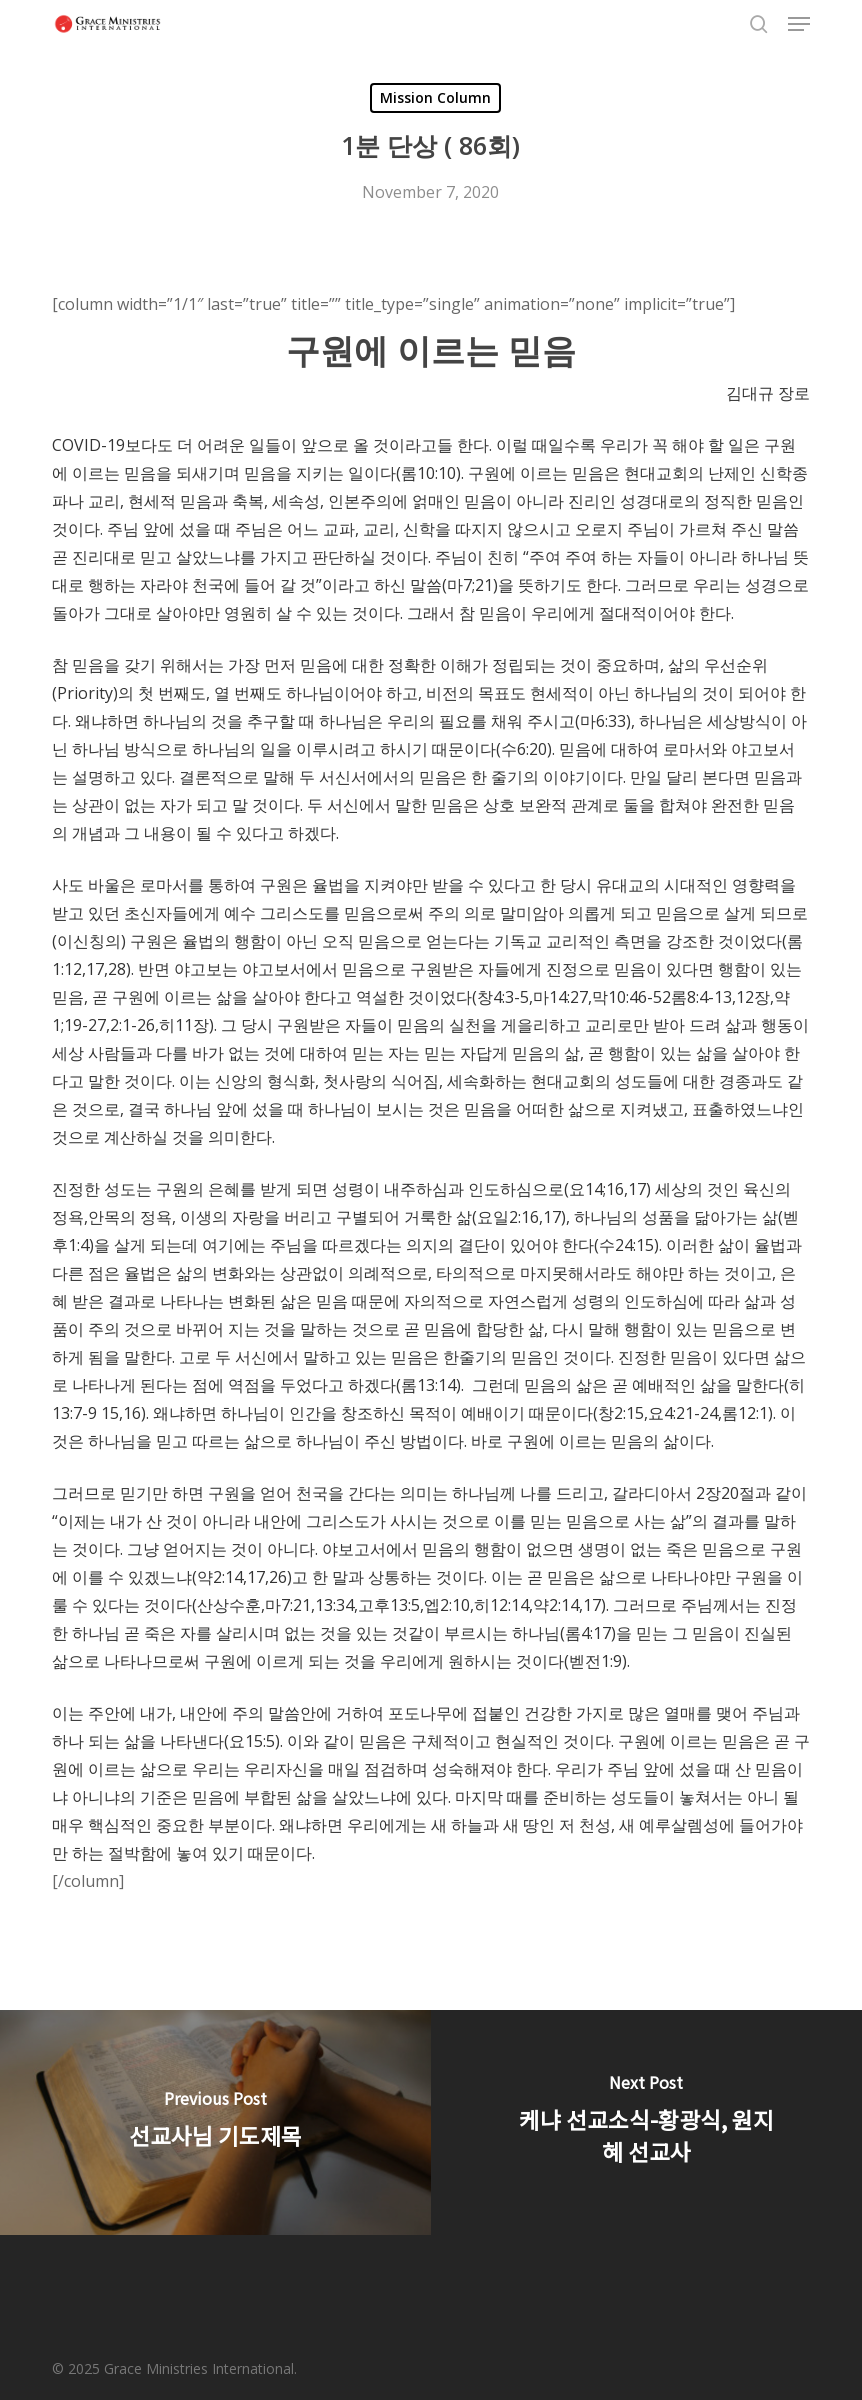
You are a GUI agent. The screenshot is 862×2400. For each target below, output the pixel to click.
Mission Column (435, 97)
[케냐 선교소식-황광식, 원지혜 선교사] (646, 2122)
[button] (799, 24)
